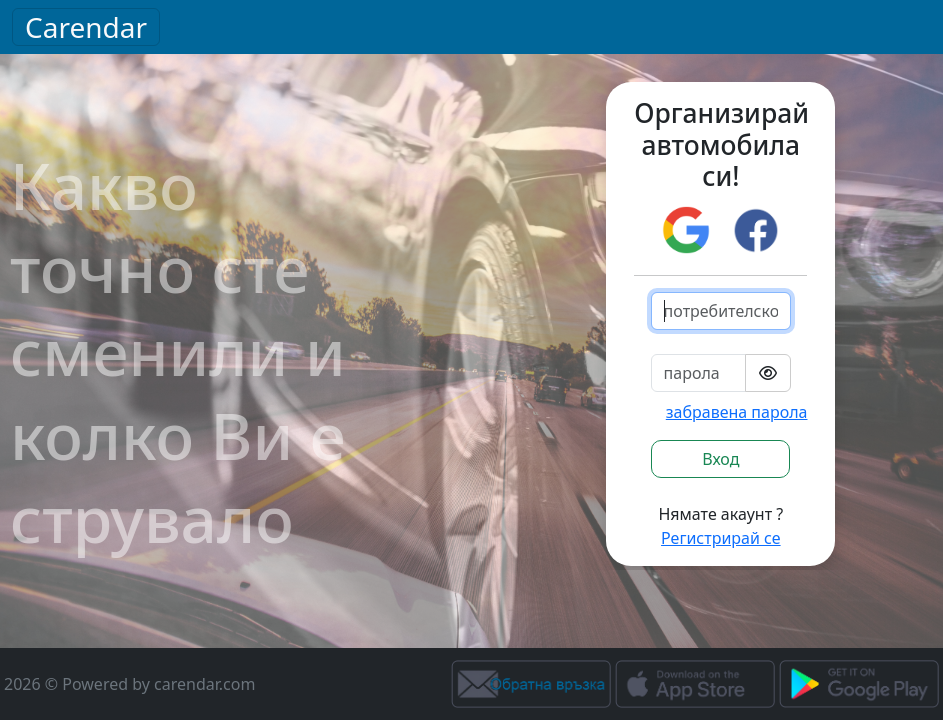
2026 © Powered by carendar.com (129, 684)
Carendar (86, 27)
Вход (720, 459)
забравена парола (737, 412)
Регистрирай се (721, 538)
